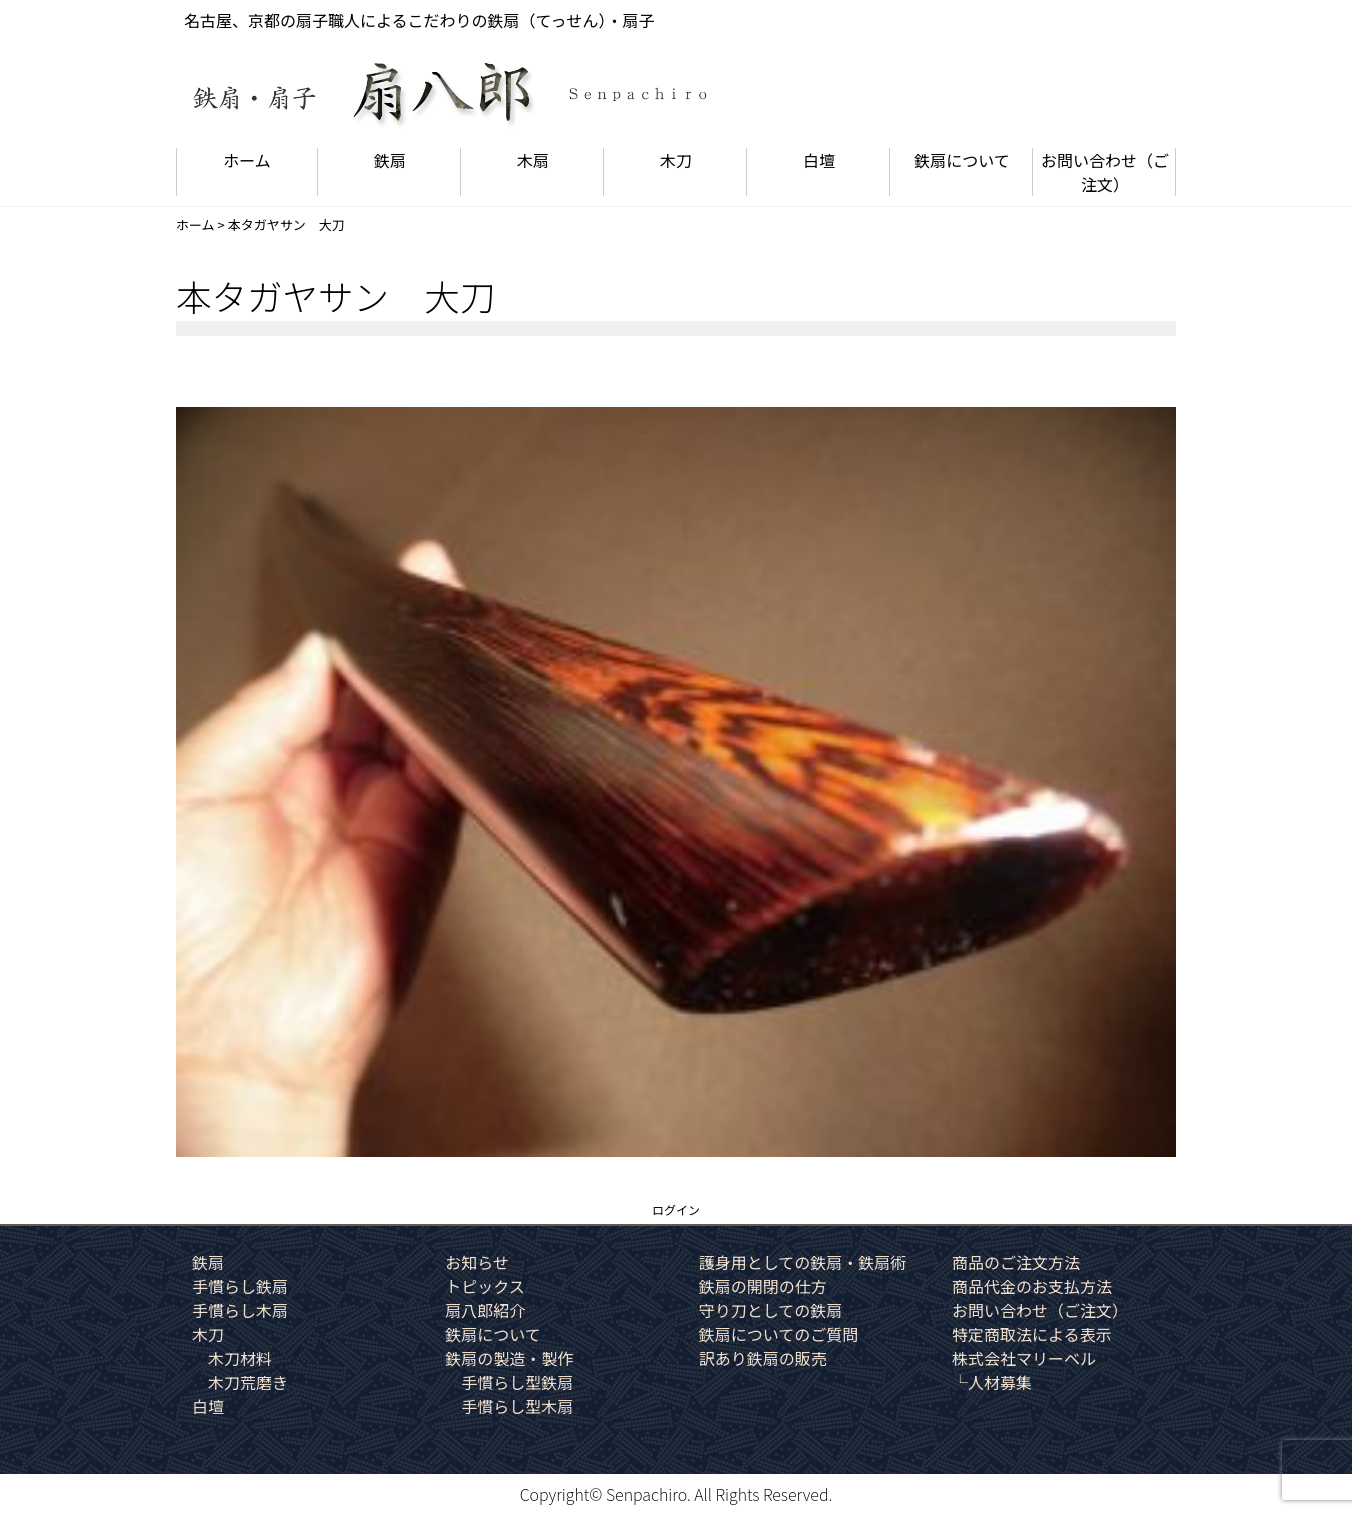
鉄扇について (962, 160)
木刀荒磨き (248, 1382)
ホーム (247, 160)
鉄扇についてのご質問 (779, 1334)
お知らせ (477, 1262)
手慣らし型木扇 (517, 1406)
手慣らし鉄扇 (240, 1286)
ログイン (676, 1209)
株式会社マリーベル (1024, 1358)
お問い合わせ (1105, 172)
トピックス (485, 1286)
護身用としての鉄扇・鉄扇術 (803, 1262)
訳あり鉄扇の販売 (763, 1358)
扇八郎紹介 (485, 1310)
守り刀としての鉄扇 (771, 1310)
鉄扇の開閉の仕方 (763, 1286)
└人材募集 (992, 1382)
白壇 (819, 160)
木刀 (676, 160)
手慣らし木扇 (240, 1310)
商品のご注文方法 (1016, 1262)
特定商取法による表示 (1032, 1334)
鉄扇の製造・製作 (509, 1358)
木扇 (533, 160)
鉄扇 (390, 160)
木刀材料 (240, 1358)
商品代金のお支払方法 (1032, 1286)
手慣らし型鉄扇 (517, 1382)
